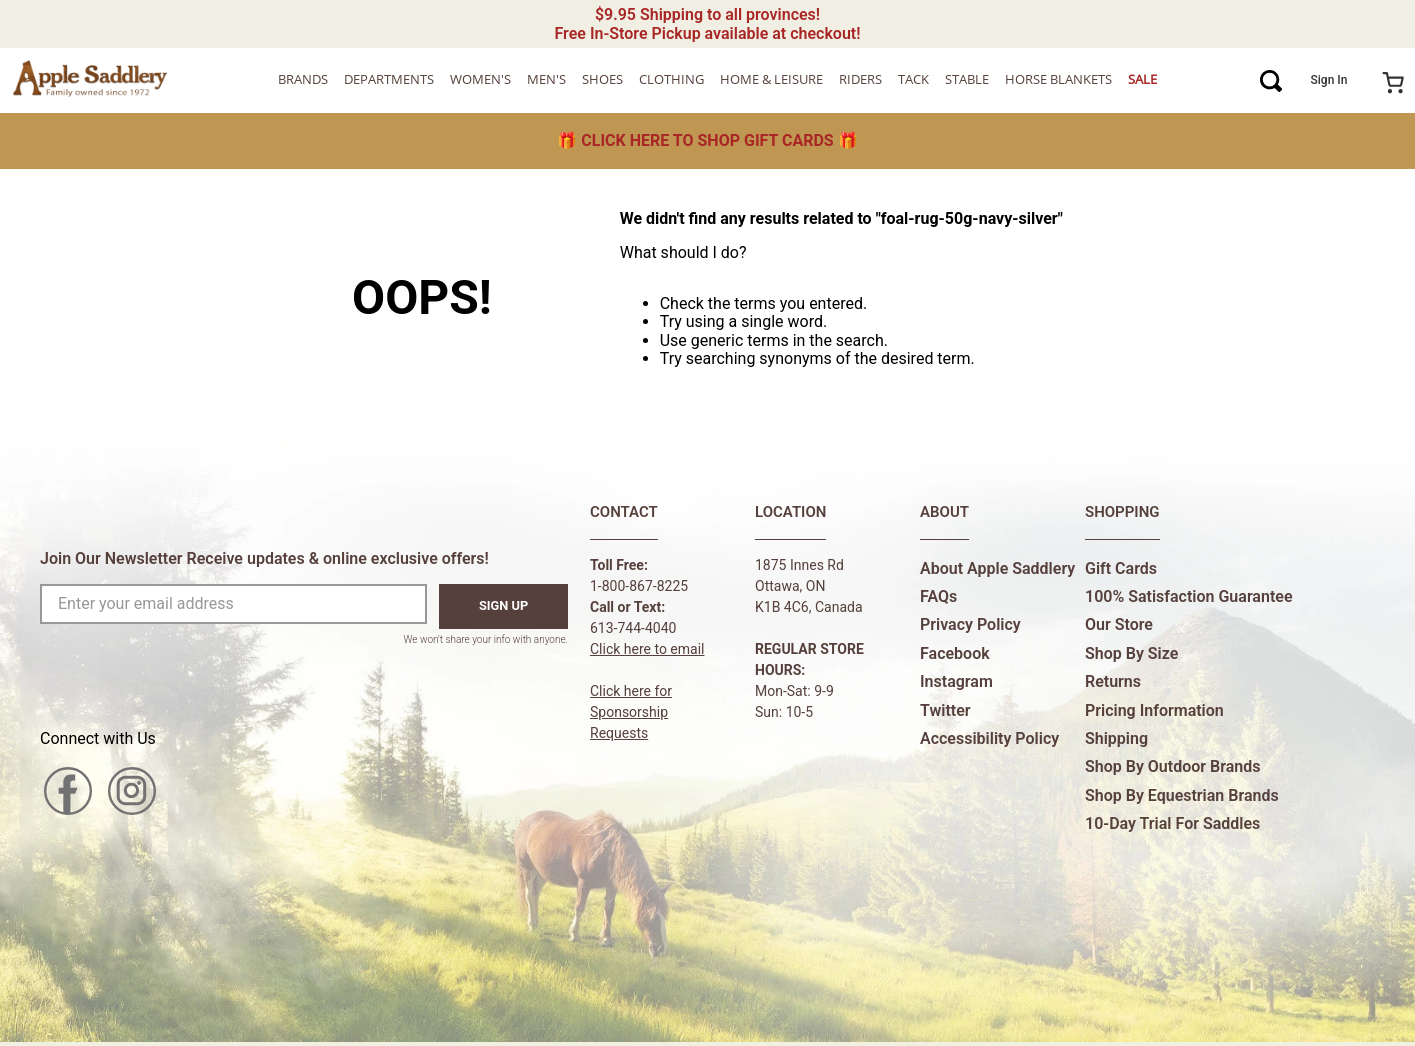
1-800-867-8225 (639, 586)
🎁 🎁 (707, 140)
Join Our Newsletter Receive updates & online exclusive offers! (264, 558)
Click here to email (647, 649)
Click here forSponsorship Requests (631, 712)
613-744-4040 (633, 628)
